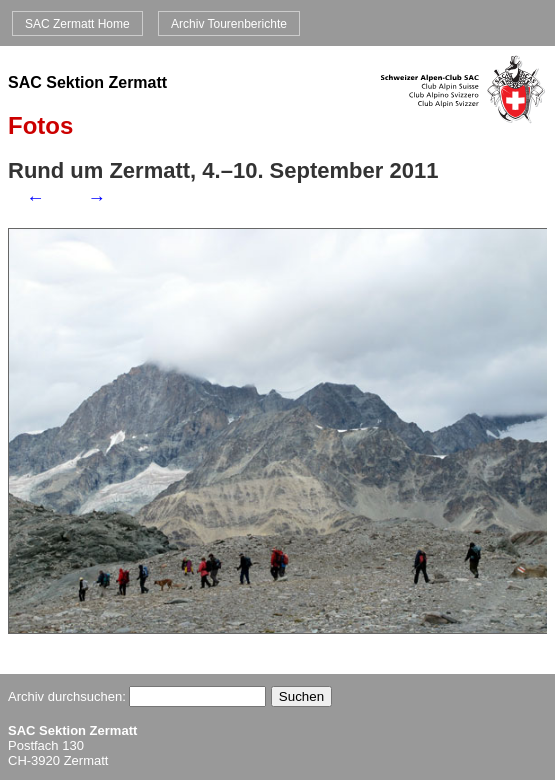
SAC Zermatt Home (77, 23)
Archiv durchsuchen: (137, 696)
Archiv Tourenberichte (229, 23)
